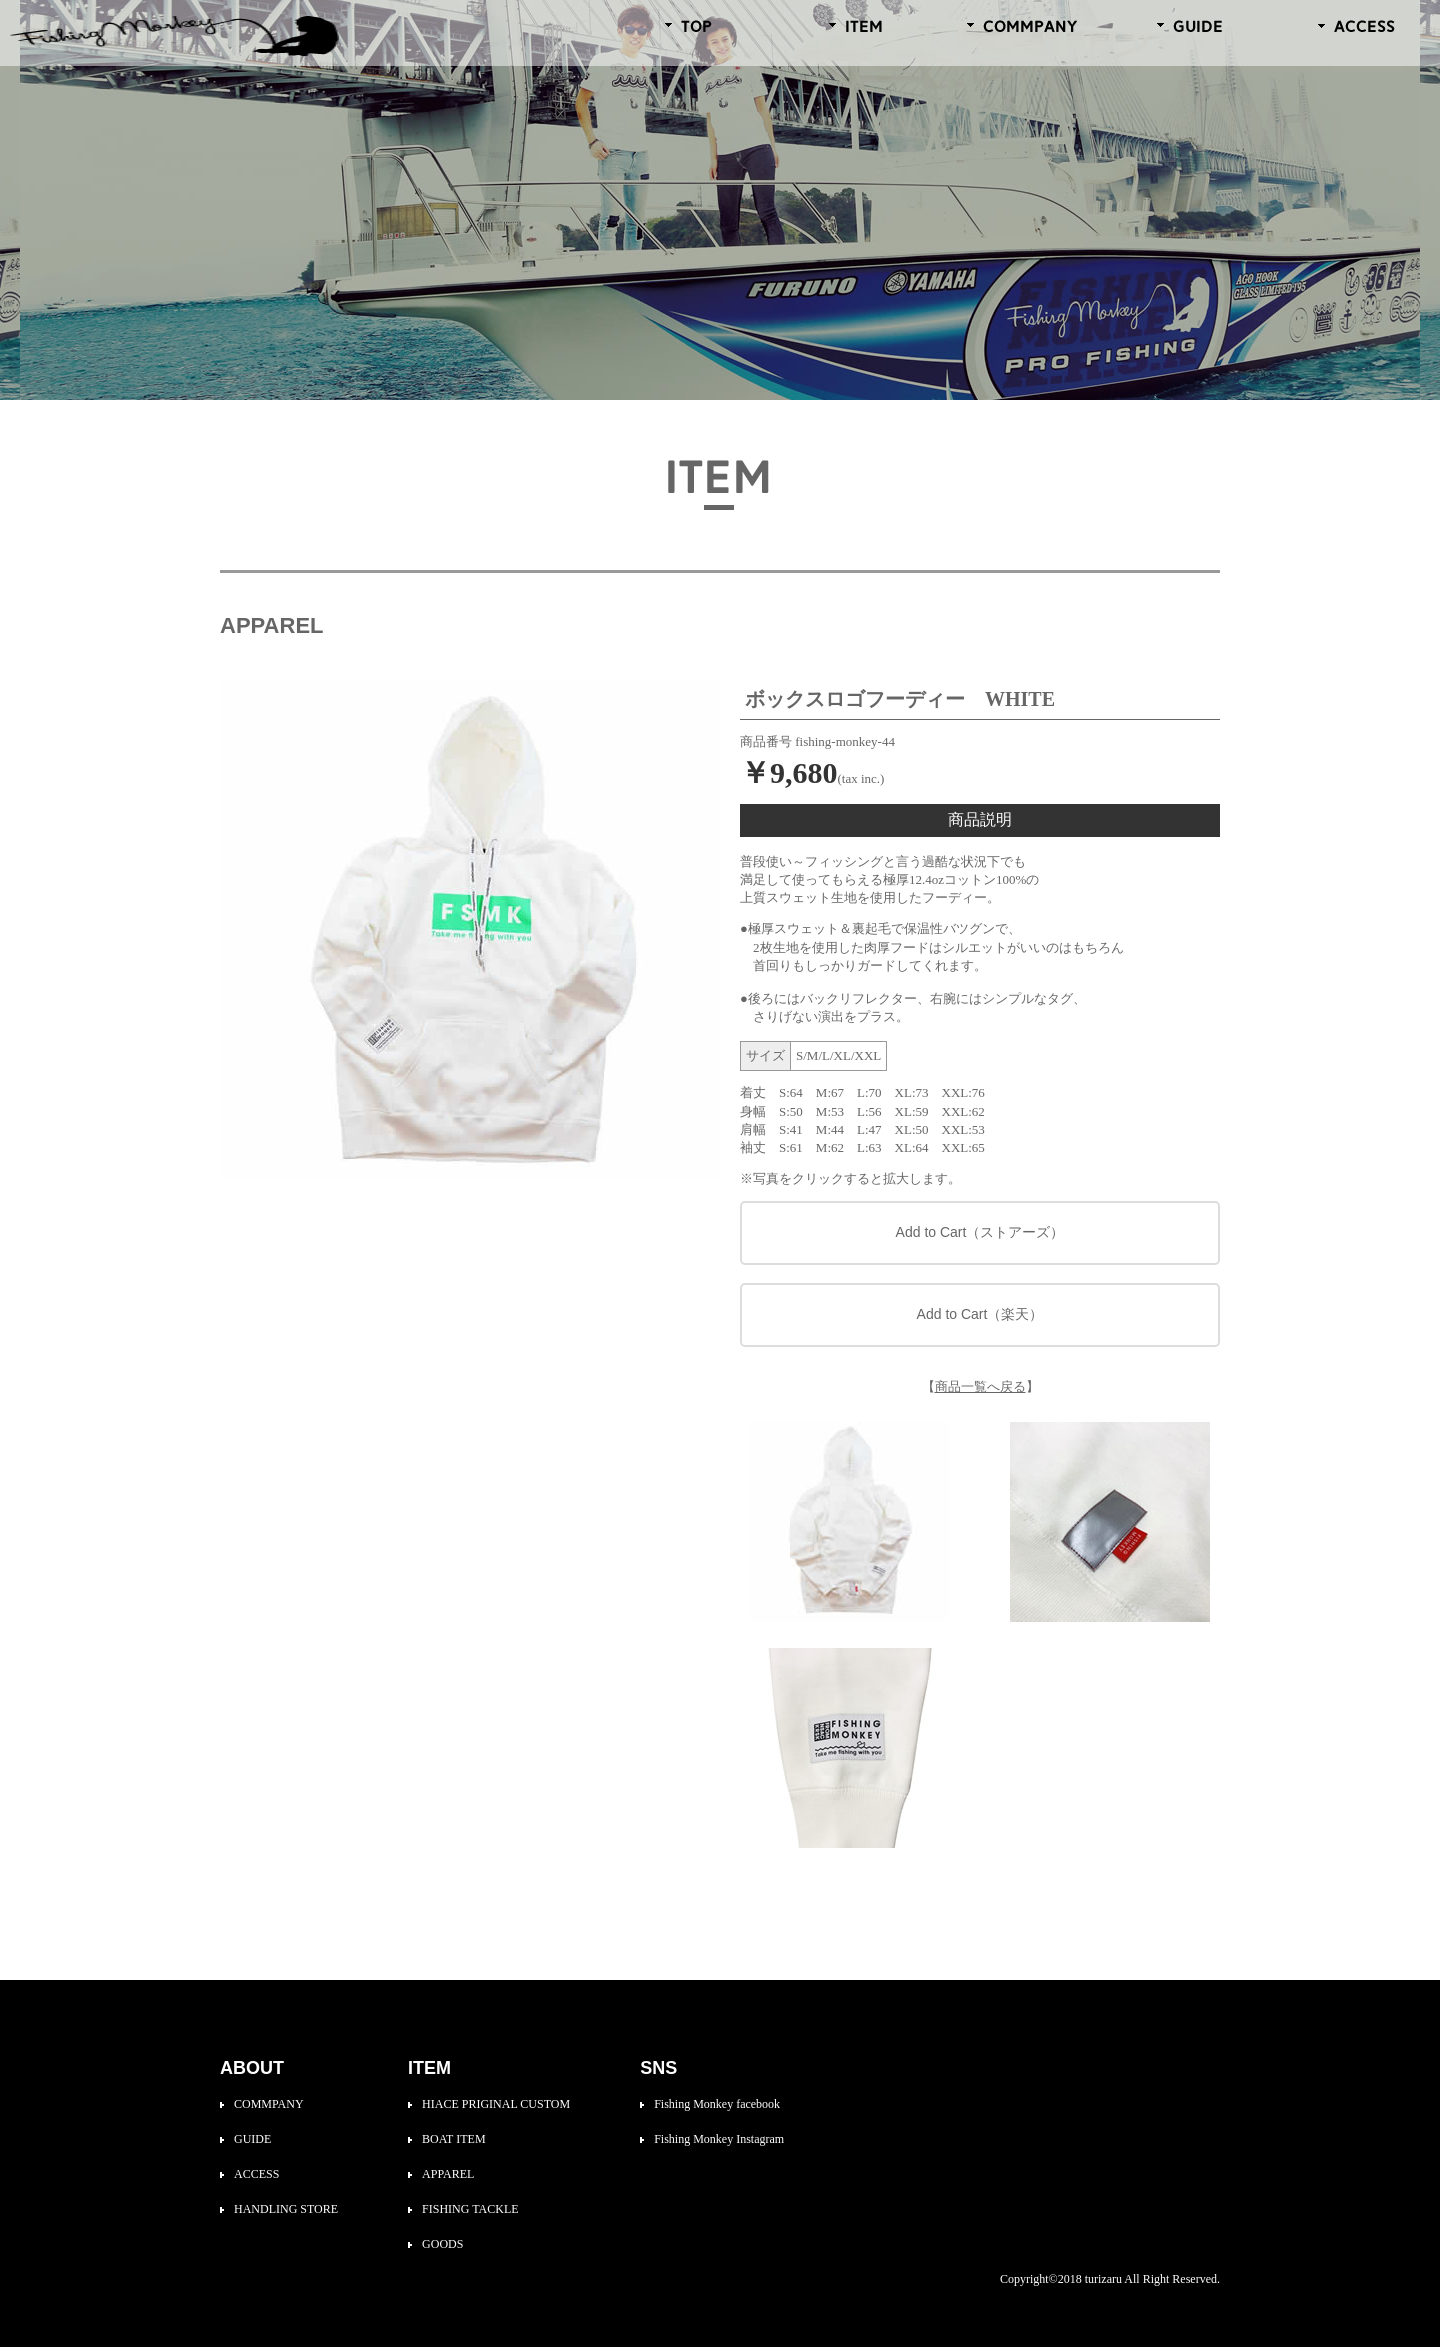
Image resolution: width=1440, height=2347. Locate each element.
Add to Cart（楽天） (980, 1314)
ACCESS (256, 2174)
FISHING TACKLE (470, 2209)
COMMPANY (269, 2104)
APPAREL (448, 2174)
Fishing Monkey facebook (717, 2104)
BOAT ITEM (453, 2139)
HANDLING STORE (286, 2209)
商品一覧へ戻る (980, 1386)
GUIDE (252, 2139)
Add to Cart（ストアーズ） (980, 1232)
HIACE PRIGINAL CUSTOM (496, 2104)
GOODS (442, 2244)
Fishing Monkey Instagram (719, 2139)
